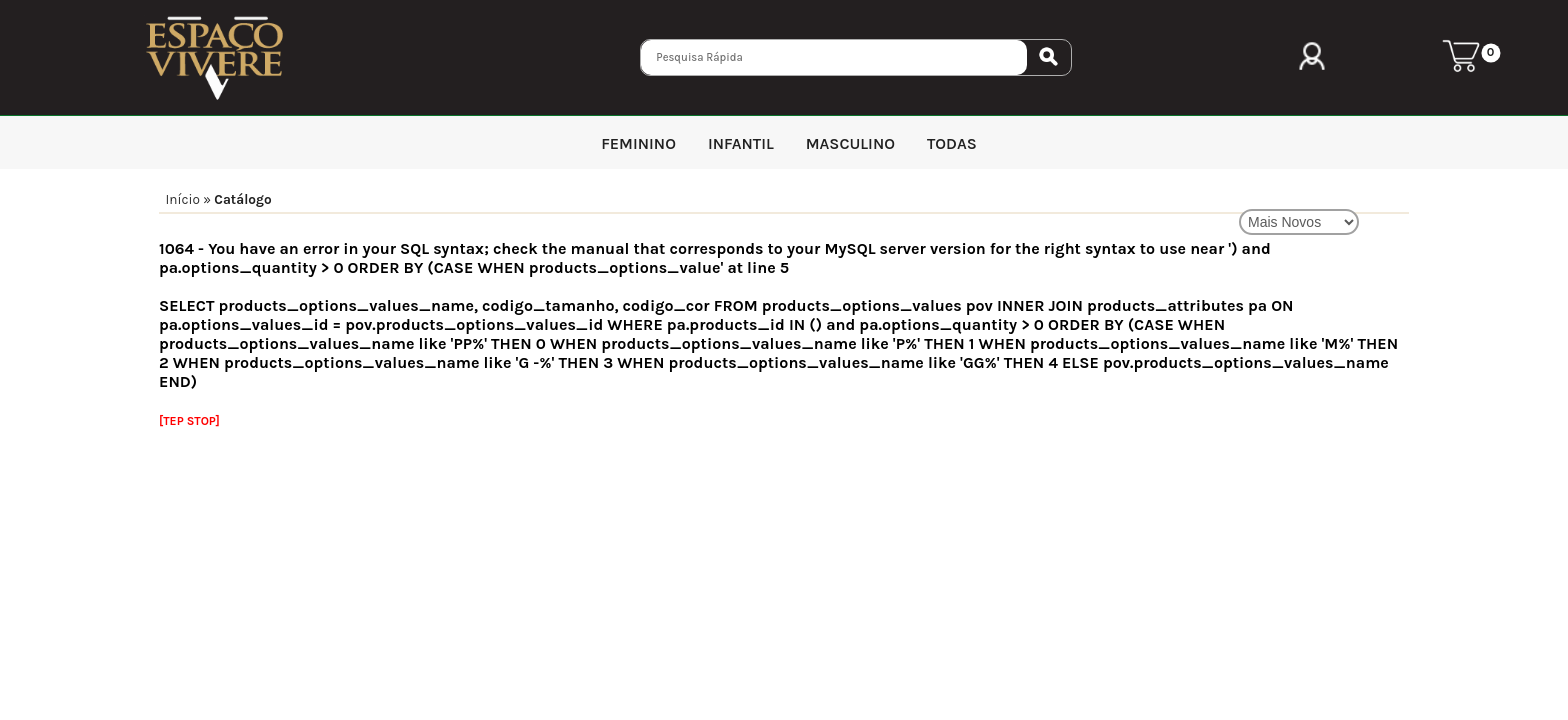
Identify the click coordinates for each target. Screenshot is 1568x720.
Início (182, 199)
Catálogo (242, 199)
